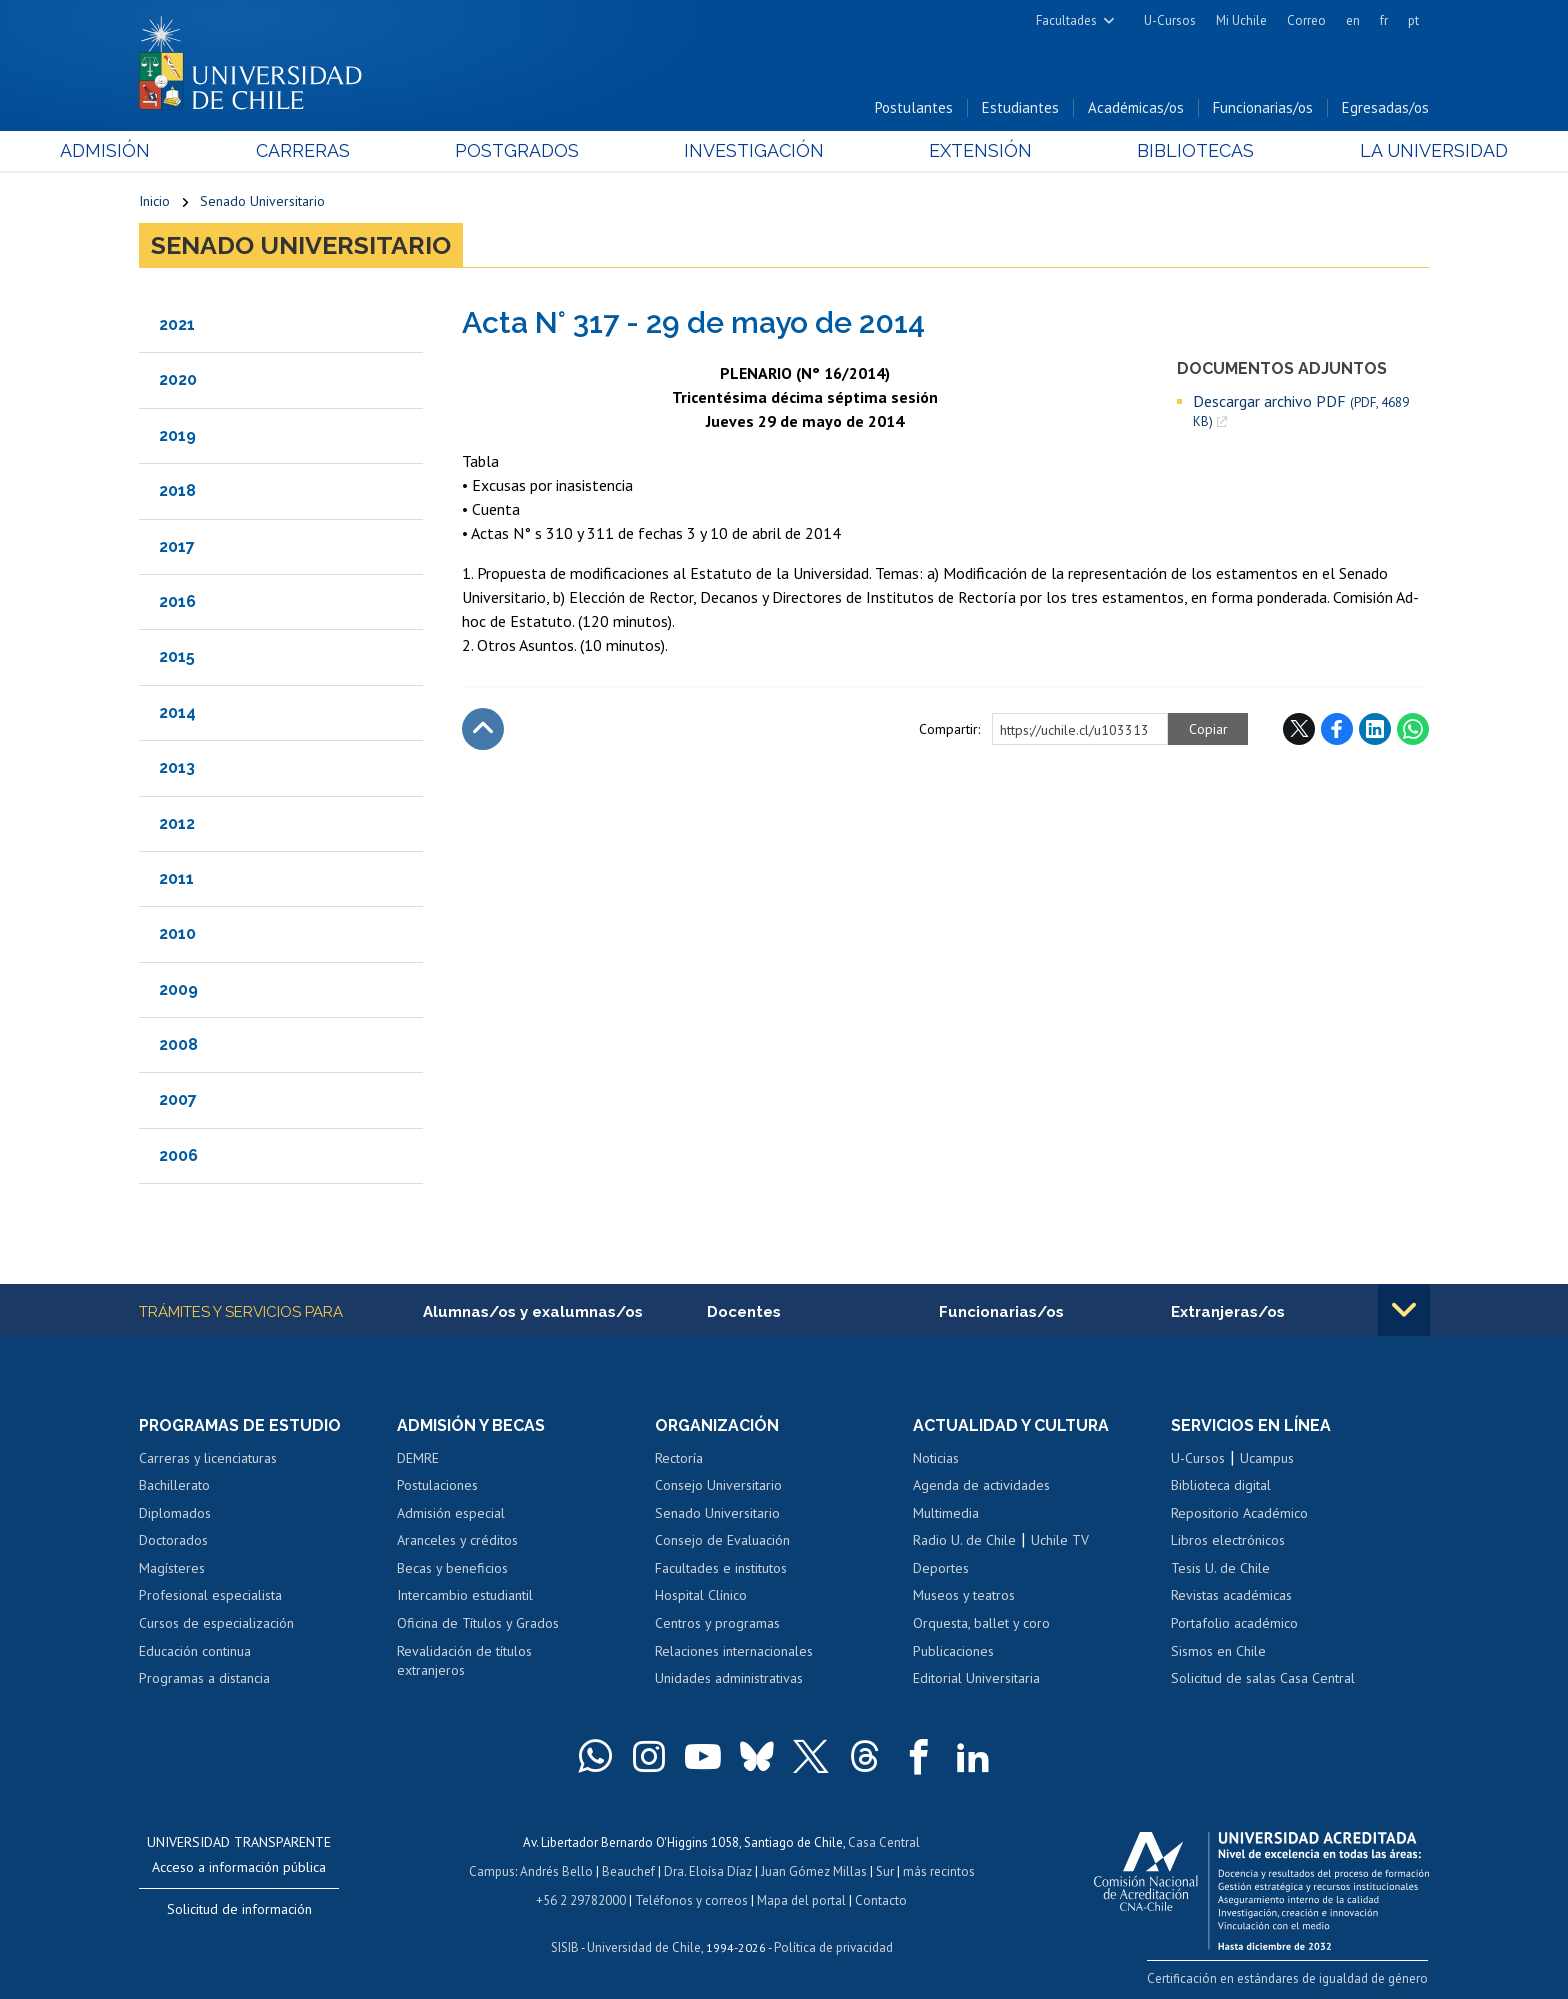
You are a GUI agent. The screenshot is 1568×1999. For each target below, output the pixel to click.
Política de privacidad (833, 1944)
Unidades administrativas (729, 1679)
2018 (177, 491)
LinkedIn (1375, 729)
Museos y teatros (964, 1596)
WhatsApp (1413, 729)
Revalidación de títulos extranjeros (464, 1661)
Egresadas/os (1385, 108)
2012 (177, 823)
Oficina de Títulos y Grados (478, 1624)
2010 (177, 934)
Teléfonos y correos (691, 1897)
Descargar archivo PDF (1301, 411)
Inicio (154, 202)
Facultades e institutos (721, 1569)
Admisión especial (451, 1513)
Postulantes (914, 108)
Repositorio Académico (1239, 1513)
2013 (177, 768)
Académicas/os (1136, 108)
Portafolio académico (1234, 1624)
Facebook (1337, 729)
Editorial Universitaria (976, 1679)
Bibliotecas (1142, 151)
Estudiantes (1020, 108)
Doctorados (173, 1541)
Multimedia (946, 1513)
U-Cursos (1170, 20)
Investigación (753, 151)
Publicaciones (953, 1651)
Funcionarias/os (1263, 108)
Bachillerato (174, 1486)
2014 (177, 712)
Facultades (1066, 20)
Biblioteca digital (1221, 1486)
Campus (492, 1869)
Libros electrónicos (1228, 1541)
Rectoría (679, 1458)
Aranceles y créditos (457, 1541)
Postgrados (543, 151)
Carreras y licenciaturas (208, 1458)
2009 (178, 989)
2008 (178, 1045)
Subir (483, 729)
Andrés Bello (556, 1869)
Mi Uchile (1241, 20)
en (1353, 20)
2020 (178, 380)
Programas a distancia (204, 1679)
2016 (177, 601)
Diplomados (175, 1513)
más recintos (939, 1869)
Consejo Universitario (718, 1486)
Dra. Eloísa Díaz (708, 1869)
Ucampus (1267, 1458)
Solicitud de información (239, 1909)
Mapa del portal (801, 1897)
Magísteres (172, 1569)
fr (1384, 20)
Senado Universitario (262, 202)
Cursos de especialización (216, 1624)
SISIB (565, 1944)
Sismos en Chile (1218, 1651)
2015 (177, 657)
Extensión (953, 151)
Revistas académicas (1231, 1596)
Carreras (355, 151)
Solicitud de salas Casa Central (1263, 1679)
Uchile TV (1060, 1541)
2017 (177, 546)
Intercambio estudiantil (465, 1596)
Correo (1306, 20)
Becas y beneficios (452, 1569)
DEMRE (418, 1458)
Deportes (941, 1569)
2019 (177, 435)
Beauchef (628, 1869)
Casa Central (884, 1841)
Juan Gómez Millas (814, 1869)
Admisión (184, 151)
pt (1413, 20)
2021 (177, 324)
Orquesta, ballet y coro (981, 1624)
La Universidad (1354, 151)
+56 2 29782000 (581, 1897)
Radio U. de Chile (964, 1541)
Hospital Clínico (701, 1596)
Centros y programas (717, 1624)
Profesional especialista (210, 1596)
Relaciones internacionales (734, 1651)
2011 (176, 878)
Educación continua (195, 1651)
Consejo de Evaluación (722, 1541)
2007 (178, 1100)
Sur (885, 1869)
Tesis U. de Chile (1220, 1569)
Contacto (881, 1897)
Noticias (936, 1458)
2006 (178, 1155)
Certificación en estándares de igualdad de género (1288, 1978)
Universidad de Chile (644, 1944)
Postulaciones (437, 1486)
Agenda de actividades (981, 1486)
